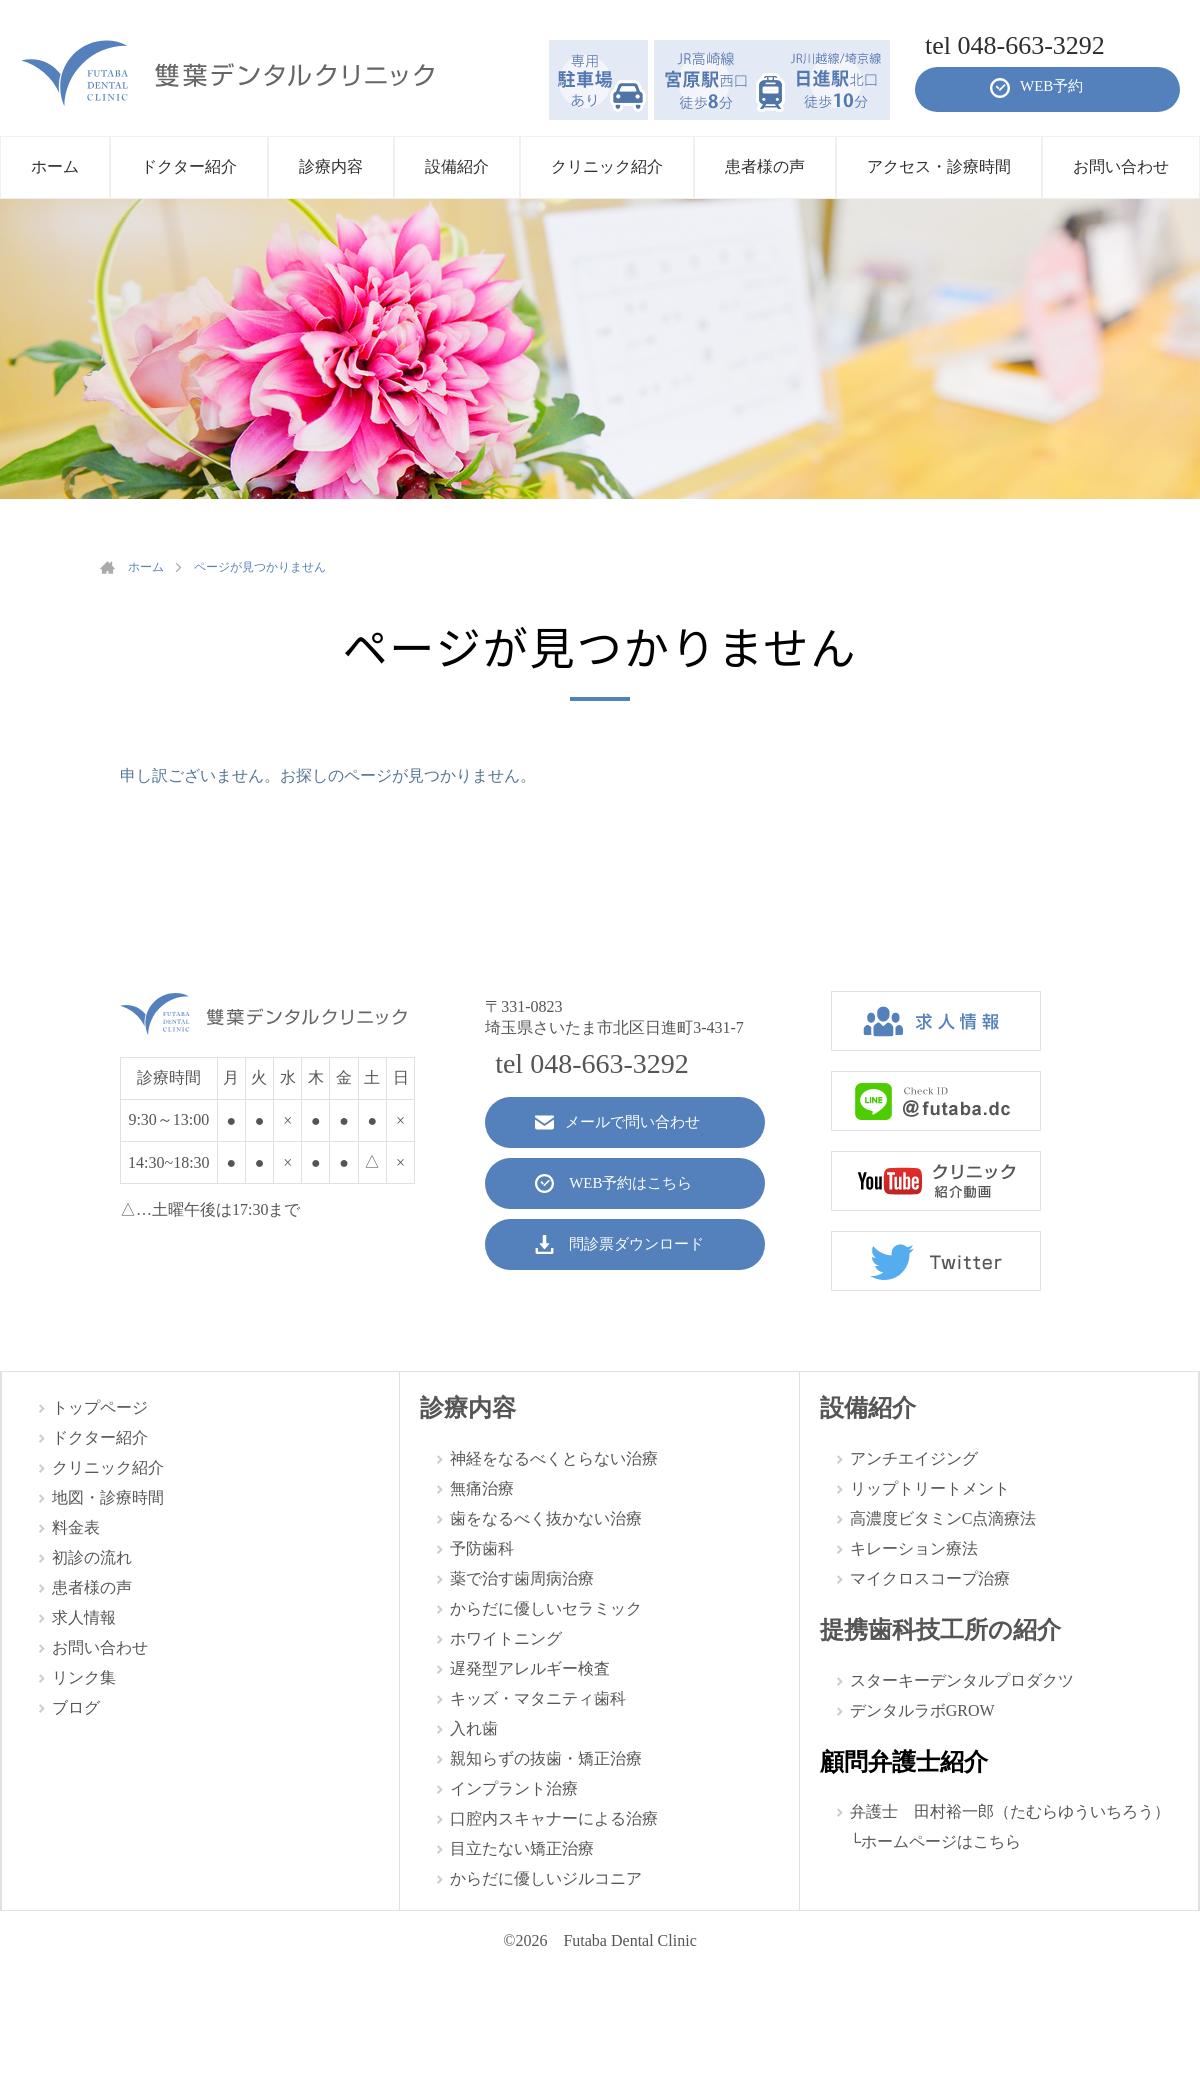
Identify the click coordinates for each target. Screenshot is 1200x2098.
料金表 (76, 1527)
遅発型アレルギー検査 (530, 1668)
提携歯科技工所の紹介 (940, 1630)
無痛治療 (482, 1488)
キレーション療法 (914, 1548)
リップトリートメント (930, 1488)
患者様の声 (92, 1587)
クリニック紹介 (108, 1467)
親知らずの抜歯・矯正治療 (546, 1758)
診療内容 (468, 1408)
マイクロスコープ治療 (930, 1578)
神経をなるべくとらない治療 (554, 1458)
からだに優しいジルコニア (546, 1878)
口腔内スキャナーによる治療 (554, 1818)
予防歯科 (482, 1548)
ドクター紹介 (100, 1437)
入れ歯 (474, 1728)
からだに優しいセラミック (546, 1608)
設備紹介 (868, 1408)
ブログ (76, 1707)
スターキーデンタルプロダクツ (962, 1680)
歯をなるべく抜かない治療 (546, 1518)
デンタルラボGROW (922, 1710)
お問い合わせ (100, 1647)
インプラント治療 (514, 1788)
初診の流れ (92, 1557)
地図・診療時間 (108, 1497)
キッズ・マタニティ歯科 (538, 1698)
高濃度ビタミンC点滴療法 (943, 1518)
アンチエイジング (914, 1458)
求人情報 (84, 1617)
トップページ (100, 1407)
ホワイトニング (506, 1638)
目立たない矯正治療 (522, 1848)
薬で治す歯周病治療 (522, 1578)
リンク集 (84, 1677)
